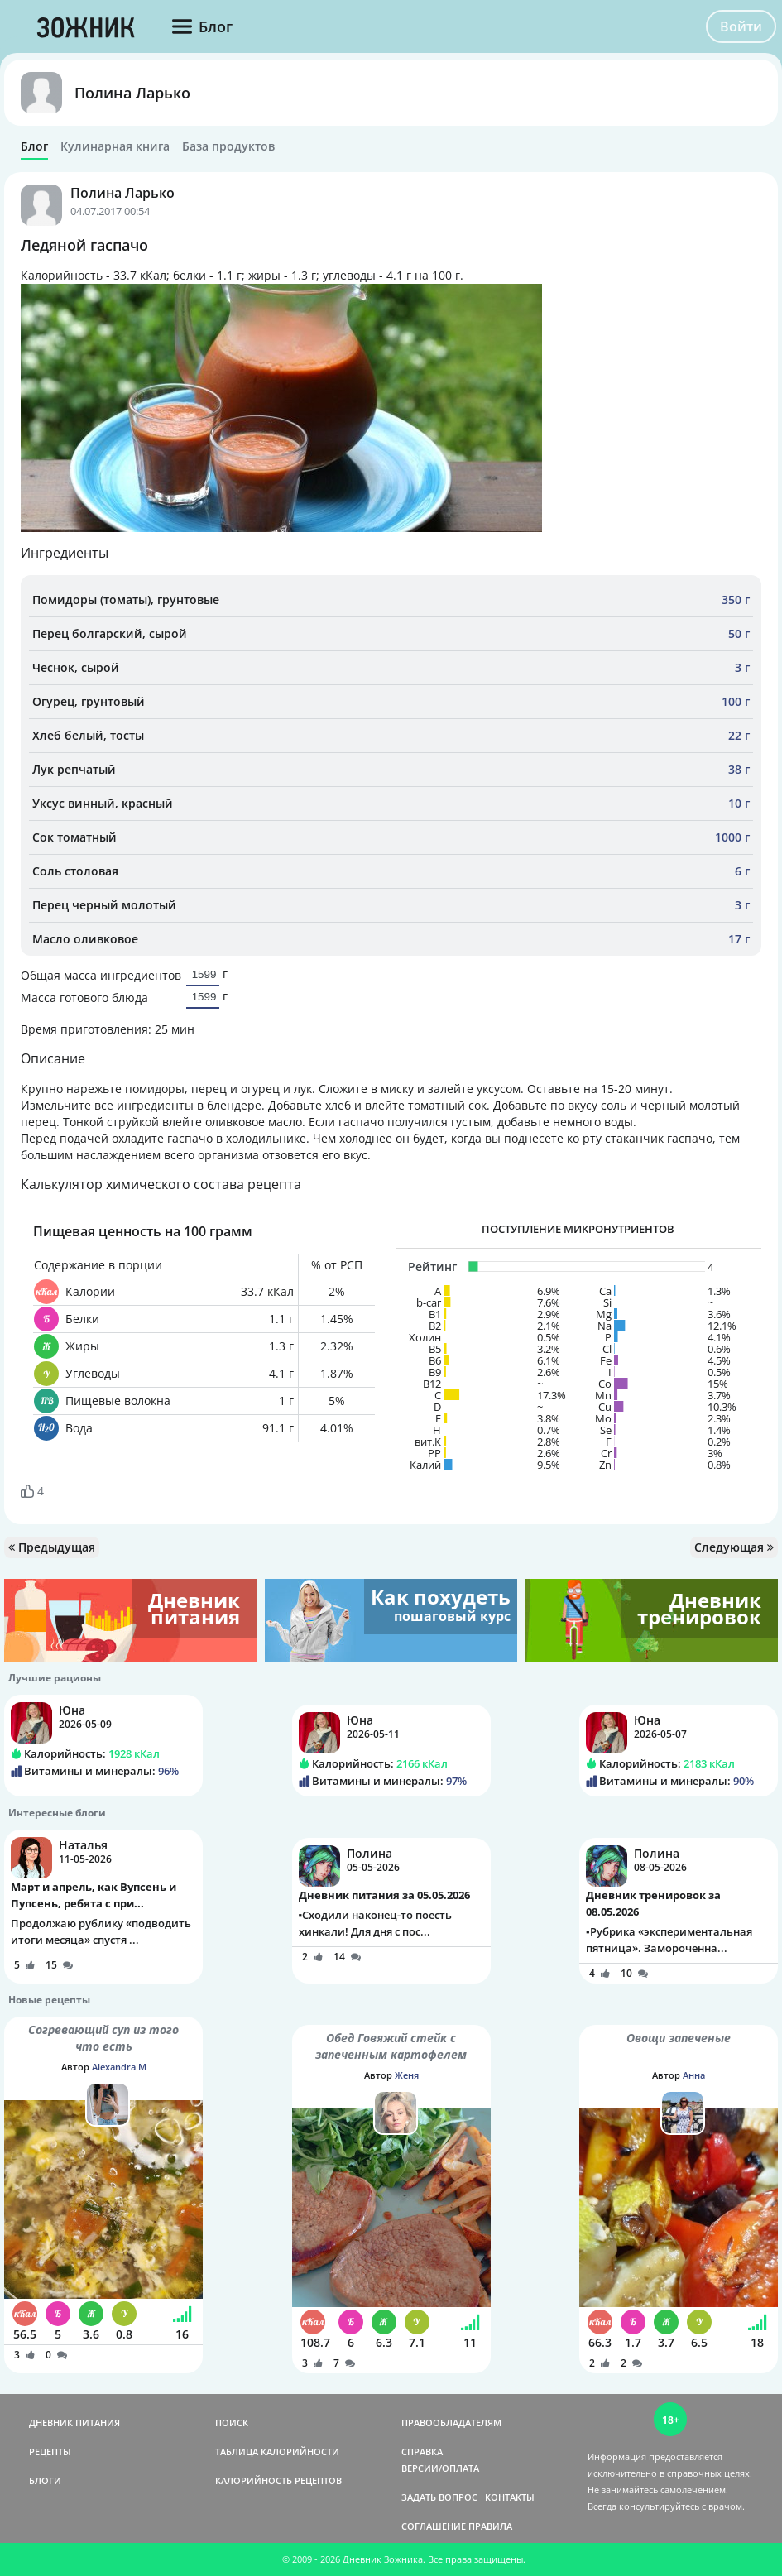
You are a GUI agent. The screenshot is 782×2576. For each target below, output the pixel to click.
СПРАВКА (422, 2451)
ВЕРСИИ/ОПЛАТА (440, 2468)
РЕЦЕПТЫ (50, 2451)
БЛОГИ (45, 2480)
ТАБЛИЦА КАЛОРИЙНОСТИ (277, 2451)
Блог (34, 146)
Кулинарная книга (115, 146)
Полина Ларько (132, 93)
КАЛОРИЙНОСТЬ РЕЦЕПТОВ (278, 2480)
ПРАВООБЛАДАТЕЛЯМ (451, 2422)
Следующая (734, 1547)
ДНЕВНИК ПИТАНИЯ (74, 2422)
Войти (741, 26)
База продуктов (228, 146)
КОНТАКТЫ (510, 2497)
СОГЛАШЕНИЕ (433, 2526)
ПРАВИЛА (490, 2526)
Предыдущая (51, 1547)
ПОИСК (231, 2422)
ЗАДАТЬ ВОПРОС (439, 2497)
